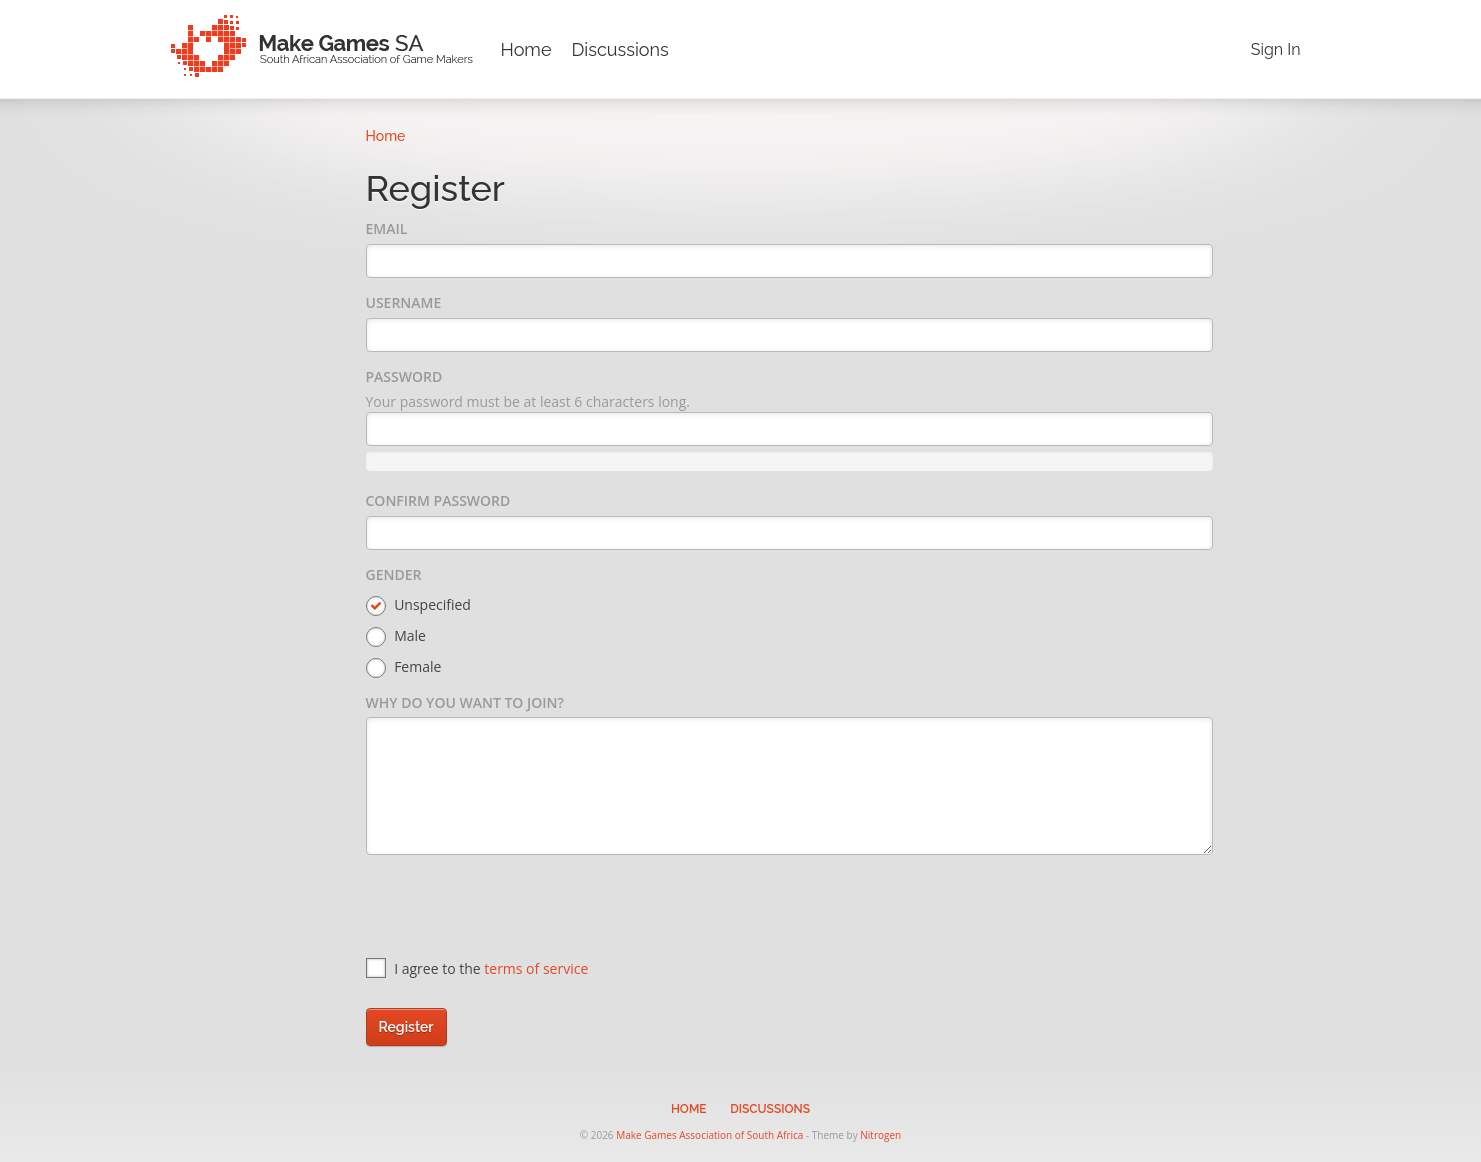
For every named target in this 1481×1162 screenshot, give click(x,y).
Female (404, 667)
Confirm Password (438, 500)
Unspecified (418, 605)
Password (404, 376)
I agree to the (477, 968)
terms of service (536, 968)
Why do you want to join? (465, 702)
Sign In (1276, 49)
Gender (394, 574)
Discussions (619, 49)
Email (387, 228)
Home (526, 49)
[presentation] (518, 909)
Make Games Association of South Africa (709, 1135)
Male (396, 636)
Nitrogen (880, 1135)
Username (404, 302)
